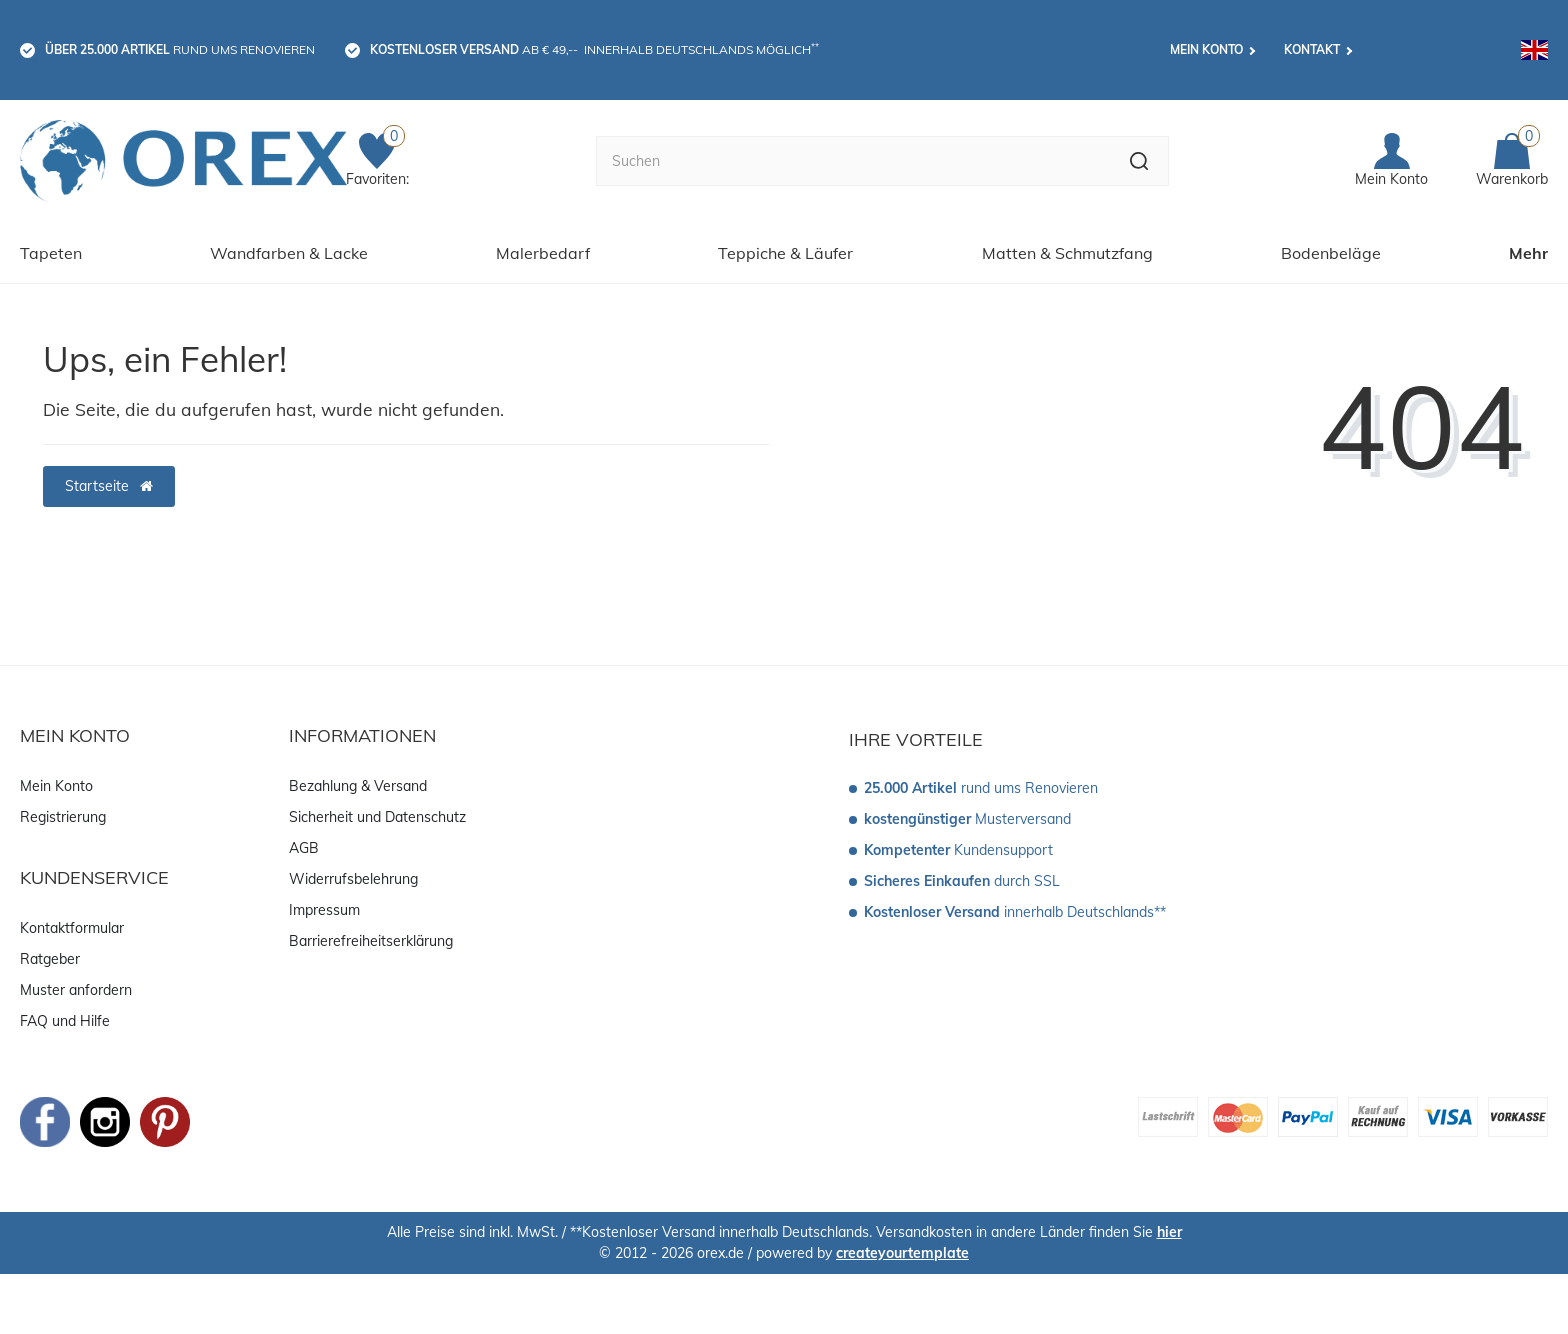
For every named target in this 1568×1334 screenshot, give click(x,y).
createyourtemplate (902, 1253)
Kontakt (1312, 49)
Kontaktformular (72, 928)
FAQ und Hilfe (65, 1021)
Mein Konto (1206, 49)
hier (1169, 1232)
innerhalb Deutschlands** (1015, 912)
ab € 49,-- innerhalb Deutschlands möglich (594, 49)
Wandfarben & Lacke (289, 253)
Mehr (1528, 253)
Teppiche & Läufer (785, 253)
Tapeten (51, 253)
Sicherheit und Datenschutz (377, 817)
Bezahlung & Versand (358, 786)
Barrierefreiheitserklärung (371, 941)
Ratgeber (50, 959)
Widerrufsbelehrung (353, 879)
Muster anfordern (76, 990)
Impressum (324, 910)
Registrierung (63, 817)
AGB (304, 848)
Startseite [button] (109, 486)
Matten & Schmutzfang (1067, 253)
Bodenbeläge (1331, 253)
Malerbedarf (543, 253)
